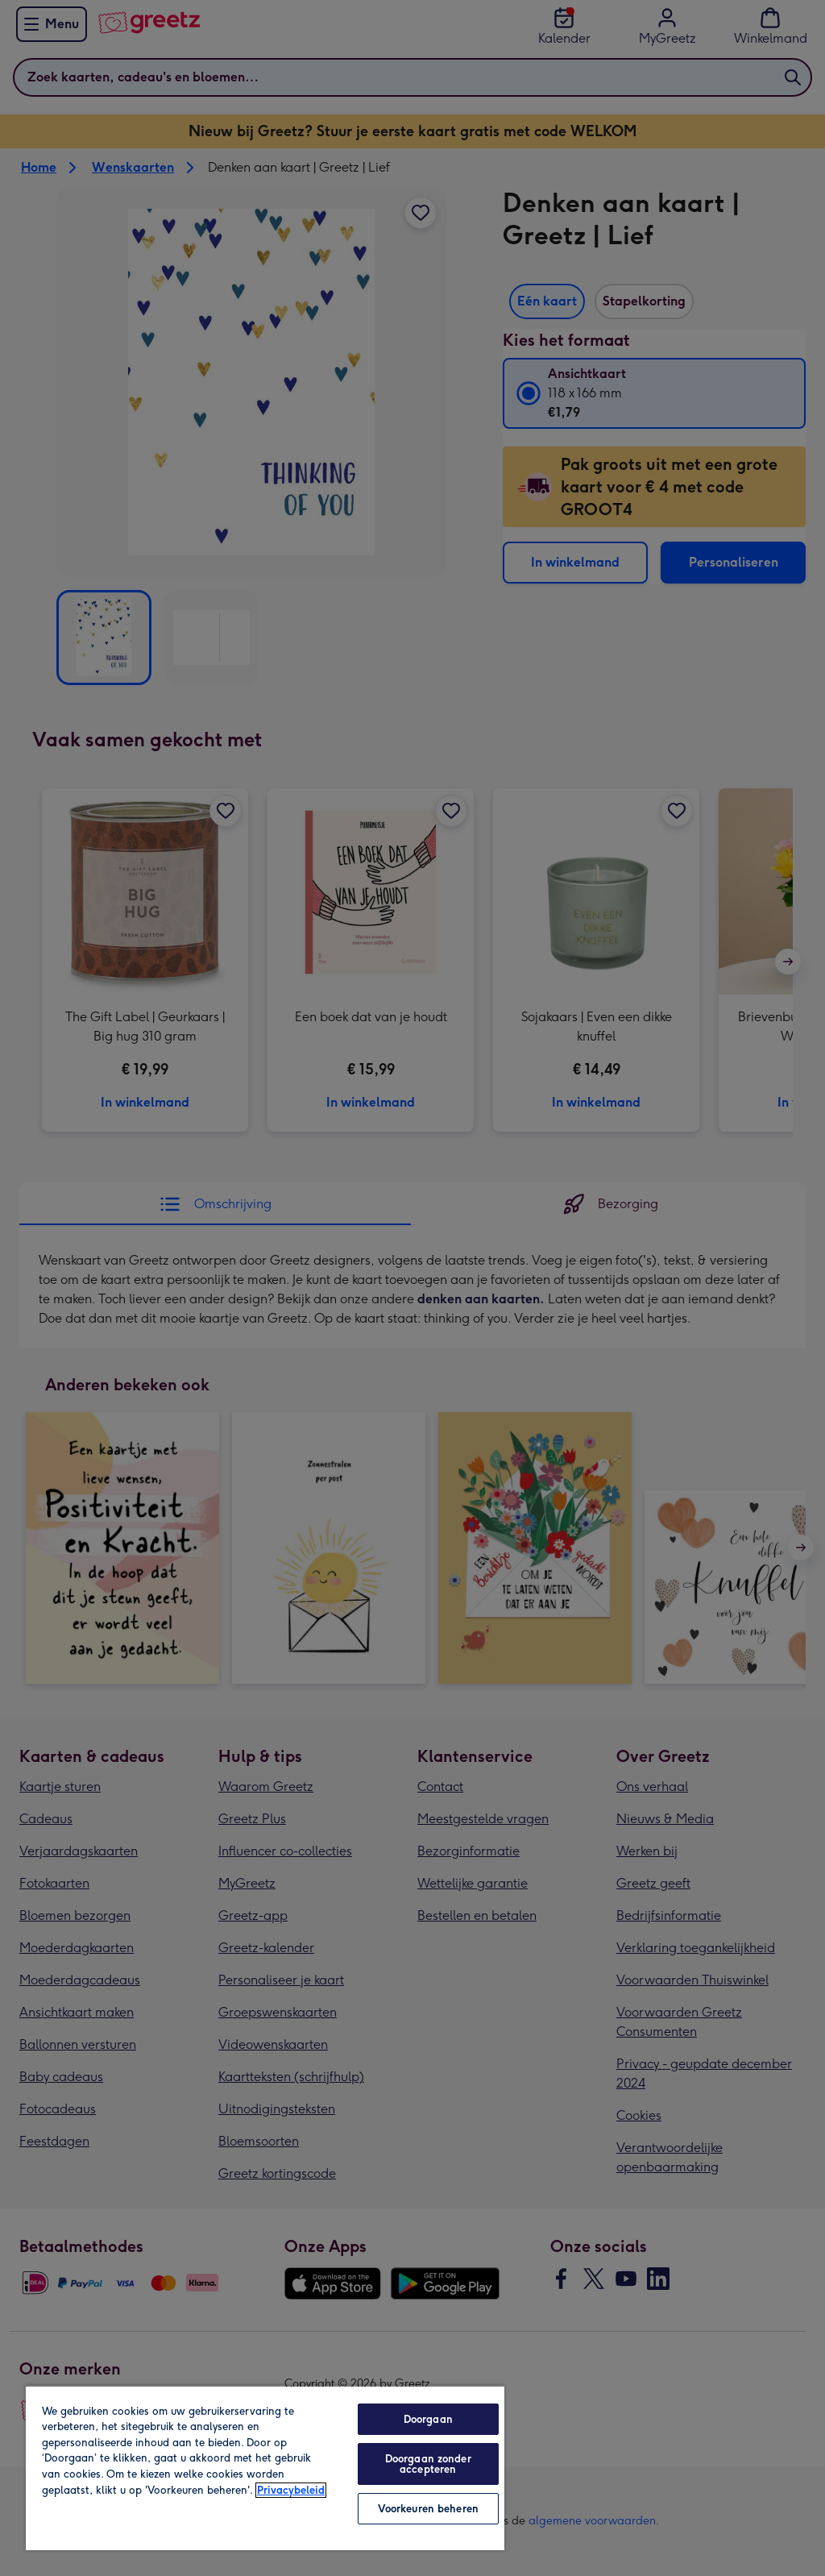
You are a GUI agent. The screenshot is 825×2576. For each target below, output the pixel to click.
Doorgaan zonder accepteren (428, 2464)
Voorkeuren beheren (428, 2509)
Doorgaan (428, 2419)
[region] (265, 2467)
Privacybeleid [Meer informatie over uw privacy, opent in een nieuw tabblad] (291, 2490)
